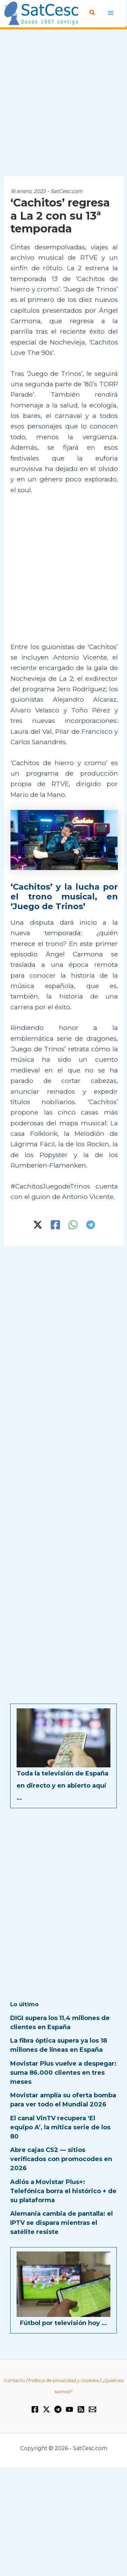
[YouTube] (69, 2409)
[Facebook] (55, 1224)
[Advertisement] (63, 103)
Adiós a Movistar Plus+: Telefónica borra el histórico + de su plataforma (63, 2191)
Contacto (14, 2380)
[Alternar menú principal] (111, 13)
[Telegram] (90, 1224)
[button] (92, 12)
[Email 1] (92, 2409)
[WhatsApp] (73, 1224)
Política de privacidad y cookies (63, 2380)
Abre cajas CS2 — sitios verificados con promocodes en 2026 (61, 2159)
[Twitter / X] (37, 1224)
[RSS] (81, 2409)
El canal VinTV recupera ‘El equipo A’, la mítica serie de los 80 (60, 2127)
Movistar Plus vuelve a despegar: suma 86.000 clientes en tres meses (63, 2072)
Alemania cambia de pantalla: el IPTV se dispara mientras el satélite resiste (61, 2223)
